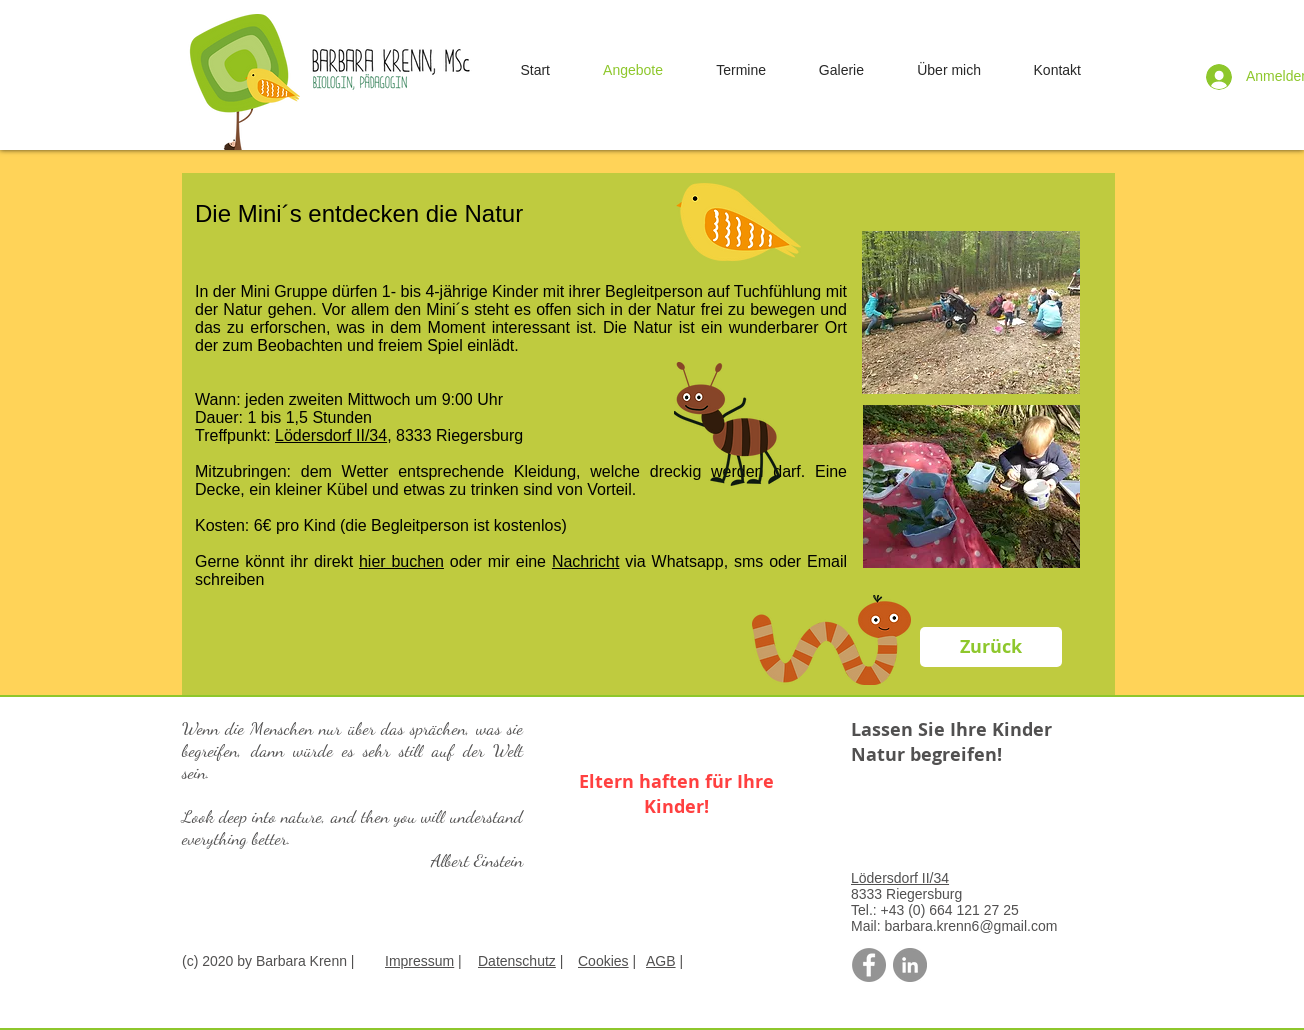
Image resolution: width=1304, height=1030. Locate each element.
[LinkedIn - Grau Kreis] (910, 965)
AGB (661, 961)
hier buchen (401, 561)
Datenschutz (517, 961)
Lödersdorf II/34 (331, 435)
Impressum (419, 961)
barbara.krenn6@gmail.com (970, 926)
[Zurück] (991, 647)
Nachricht (586, 561)
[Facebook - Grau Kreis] (869, 965)
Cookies (603, 961)
